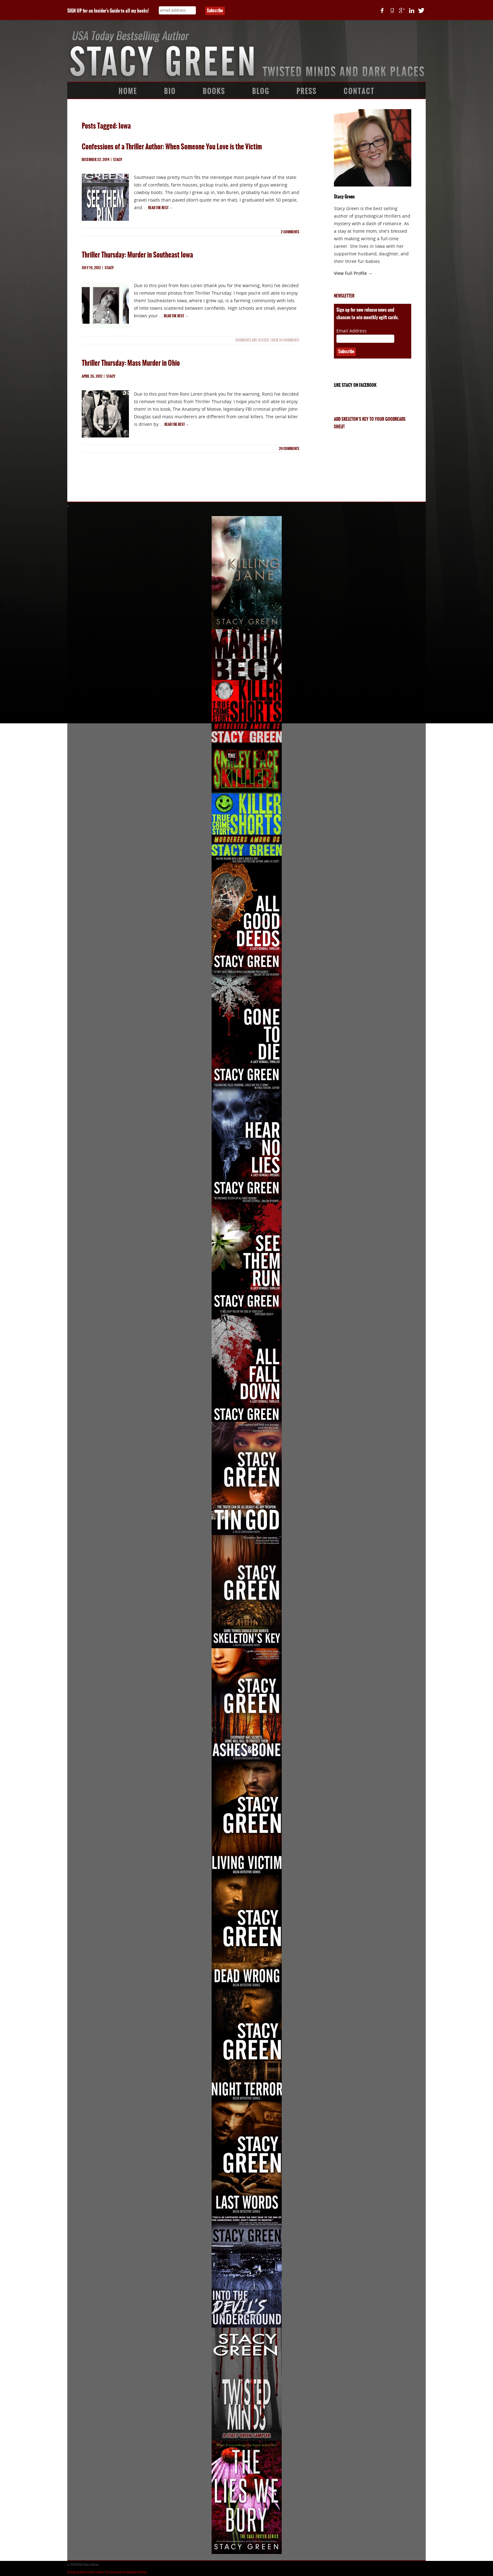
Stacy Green (344, 196)
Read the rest (160, 207)
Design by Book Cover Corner (85, 2572)
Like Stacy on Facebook (355, 385)
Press (306, 91)
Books (214, 91)
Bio (170, 91)
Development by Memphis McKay (126, 2572)
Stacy (117, 159)
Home (128, 91)
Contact (359, 91)
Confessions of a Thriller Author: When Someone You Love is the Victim (172, 147)
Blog (260, 91)
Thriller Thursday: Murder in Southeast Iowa (137, 255)
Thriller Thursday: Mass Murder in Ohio (131, 363)
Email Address (351, 331)
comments (290, 232)
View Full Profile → (353, 273)
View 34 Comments (285, 340)
